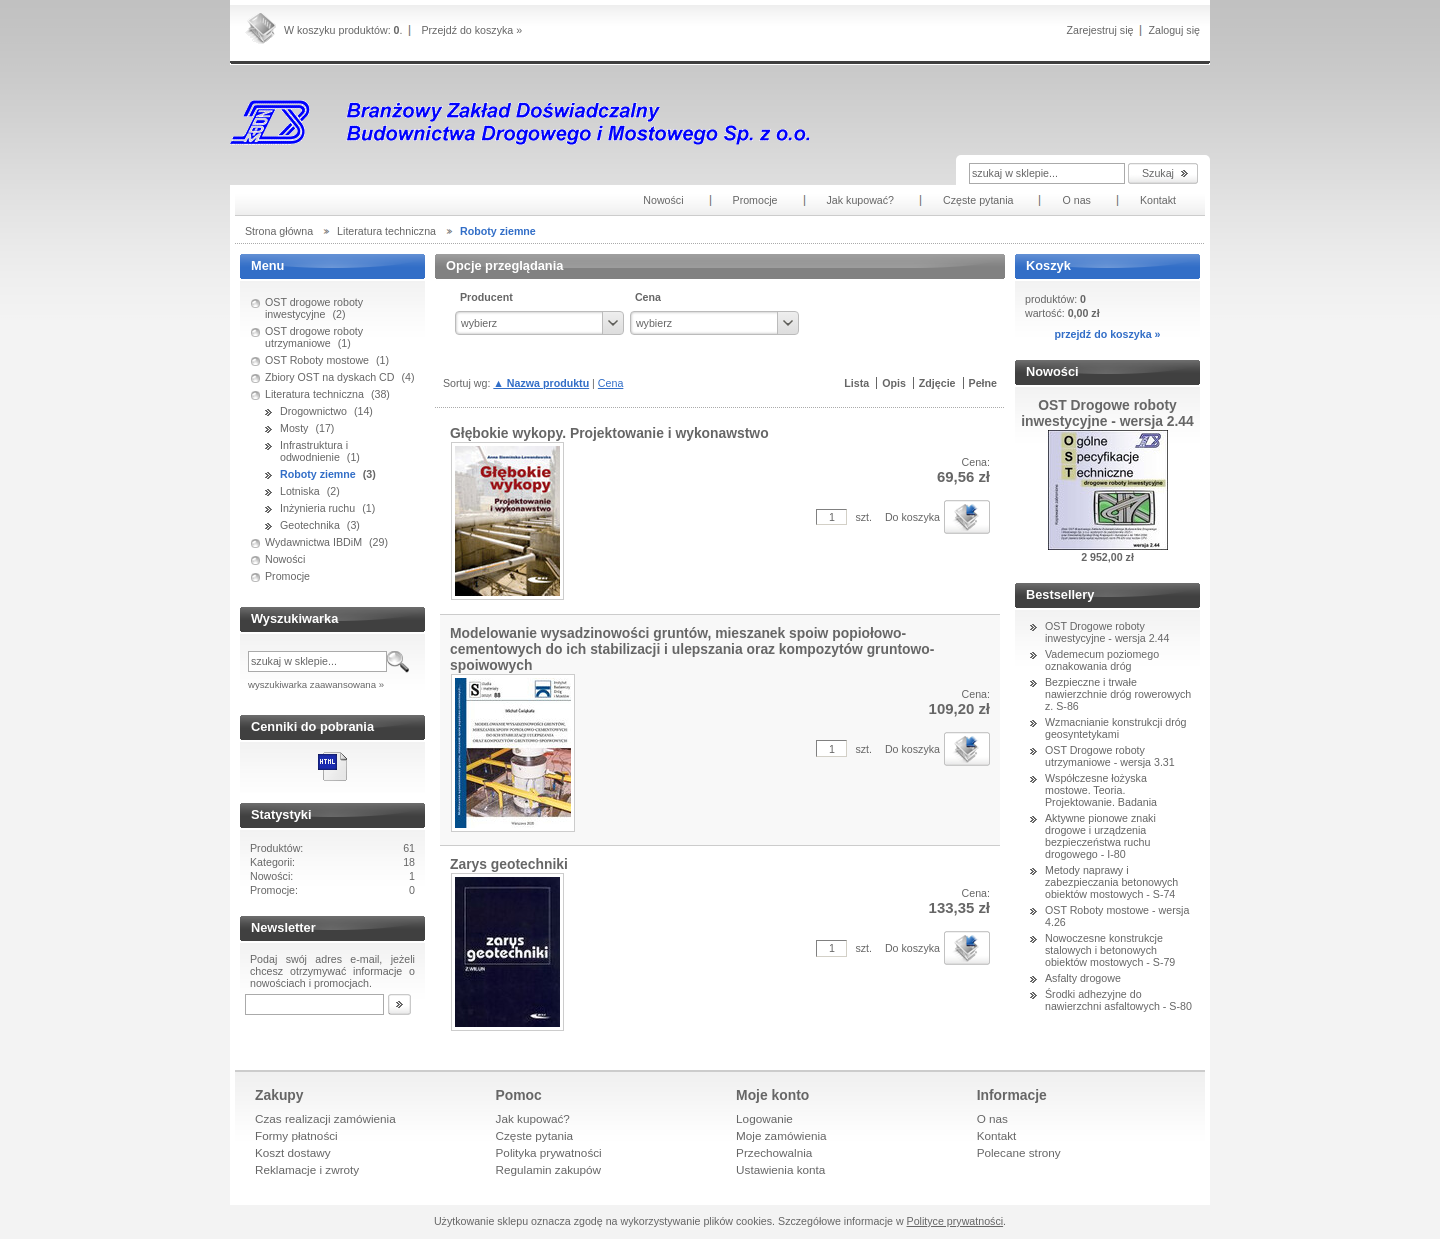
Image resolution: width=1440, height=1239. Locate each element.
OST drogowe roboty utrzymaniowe (314, 337)
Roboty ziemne (318, 474)
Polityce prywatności (955, 1221)
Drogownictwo (313, 411)
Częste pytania (535, 1135)
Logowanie (764, 1118)
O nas (992, 1118)
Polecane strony (1019, 1152)
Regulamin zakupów (549, 1169)
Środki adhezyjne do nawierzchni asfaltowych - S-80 (1118, 1000)
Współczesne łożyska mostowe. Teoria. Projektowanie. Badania (1101, 790)
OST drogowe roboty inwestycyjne (314, 308)
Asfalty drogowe (1083, 978)
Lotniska (300, 491)
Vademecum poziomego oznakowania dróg (1102, 660)
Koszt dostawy (293, 1152)
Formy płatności (296, 1135)
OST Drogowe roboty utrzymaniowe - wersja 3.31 (1110, 756)
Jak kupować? (533, 1118)
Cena (610, 383)
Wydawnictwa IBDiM (313, 542)
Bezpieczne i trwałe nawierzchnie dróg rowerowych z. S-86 (1118, 694)
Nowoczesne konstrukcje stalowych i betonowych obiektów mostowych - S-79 (1110, 950)
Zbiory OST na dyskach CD (330, 377)
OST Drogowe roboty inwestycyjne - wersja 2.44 (1107, 632)
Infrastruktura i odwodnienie (314, 451)
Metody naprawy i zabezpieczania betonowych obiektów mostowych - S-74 (1111, 882)
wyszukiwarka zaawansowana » (316, 684)
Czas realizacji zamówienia (325, 1118)
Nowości (285, 559)
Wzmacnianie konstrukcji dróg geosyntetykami (1116, 728)
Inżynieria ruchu (317, 508)
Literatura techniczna (314, 394)
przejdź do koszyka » (1107, 334)
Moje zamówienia (781, 1135)
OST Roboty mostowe (317, 360)
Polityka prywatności (549, 1152)
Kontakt (997, 1135)
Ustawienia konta (780, 1169)
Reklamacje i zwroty (307, 1169)
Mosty (294, 428)
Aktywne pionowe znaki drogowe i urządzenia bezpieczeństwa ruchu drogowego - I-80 (1100, 836)
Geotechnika (310, 525)
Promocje (287, 576)
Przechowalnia (774, 1152)
